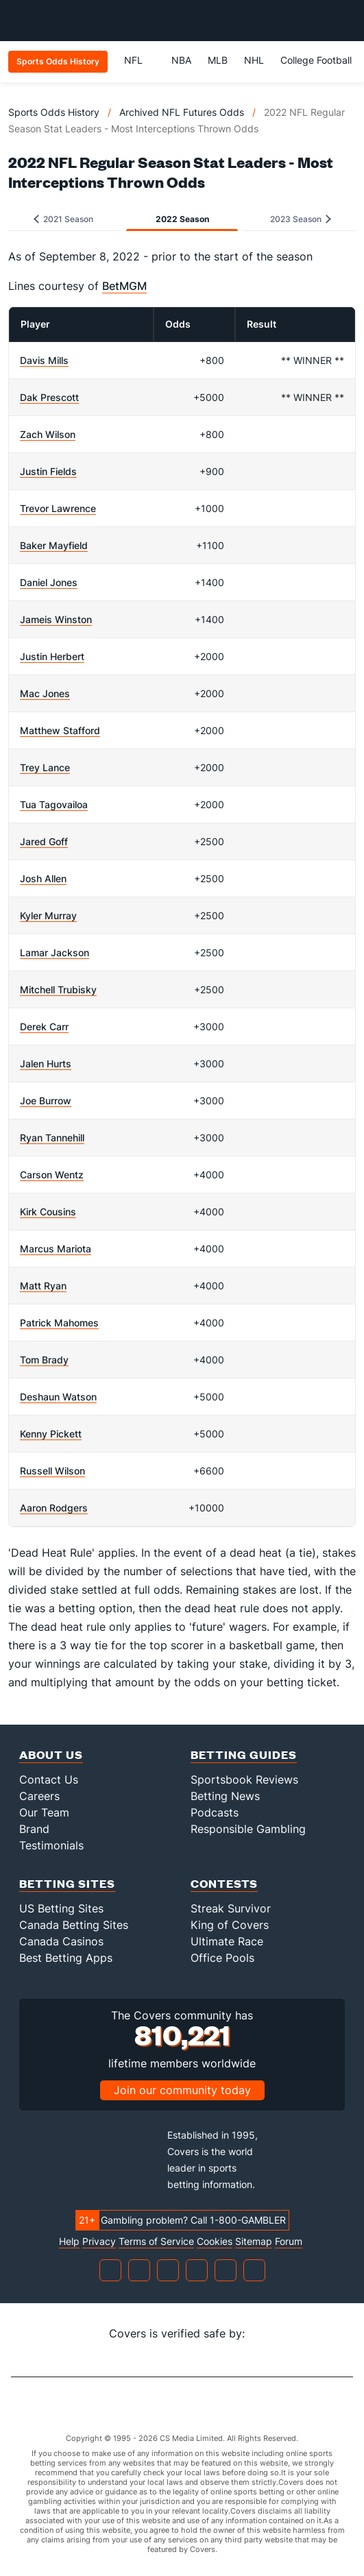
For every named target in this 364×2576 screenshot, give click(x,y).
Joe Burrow (45, 1100)
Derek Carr (44, 1026)
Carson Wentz (52, 1174)
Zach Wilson (47, 434)
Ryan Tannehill (52, 1137)
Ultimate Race (227, 1941)
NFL (139, 60)
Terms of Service (156, 2241)
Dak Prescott (49, 397)
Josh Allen (43, 878)
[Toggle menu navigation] (346, 20)
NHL (254, 60)
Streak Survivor (231, 1908)
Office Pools (222, 1958)
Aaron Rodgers (54, 1508)
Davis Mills (44, 360)
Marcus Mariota (55, 1248)
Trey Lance (45, 767)
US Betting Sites (61, 1908)
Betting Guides (244, 1754)
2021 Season (63, 219)
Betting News (225, 1796)
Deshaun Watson (58, 1396)
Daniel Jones (48, 582)
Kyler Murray (48, 915)
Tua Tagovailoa (54, 804)
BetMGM (124, 286)
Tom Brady (44, 1359)
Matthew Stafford (60, 730)
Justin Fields (48, 471)
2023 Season (300, 219)
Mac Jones (45, 693)
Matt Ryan (43, 1285)
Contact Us (48, 1779)
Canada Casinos (61, 1941)
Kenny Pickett (51, 1433)
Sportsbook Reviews (244, 1779)
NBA (181, 60)
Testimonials (51, 1845)
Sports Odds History (53, 112)
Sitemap (253, 2241)
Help (69, 2241)
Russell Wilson (52, 1471)
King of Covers (230, 1925)
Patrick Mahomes (59, 1322)
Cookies (214, 2241)
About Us (51, 1754)
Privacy (99, 2241)
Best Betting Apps (65, 1958)
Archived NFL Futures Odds (181, 112)
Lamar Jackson (54, 952)
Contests (224, 1883)
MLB (218, 60)
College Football (316, 60)
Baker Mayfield (54, 545)
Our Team (44, 1812)
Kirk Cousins (48, 1211)
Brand (34, 1829)
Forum (288, 2241)
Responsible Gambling (248, 1829)
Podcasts (215, 1812)
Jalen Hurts (45, 1063)
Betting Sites (67, 1883)
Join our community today (182, 2090)
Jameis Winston (56, 619)
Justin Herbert (52, 656)
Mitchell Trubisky (58, 989)
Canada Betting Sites (73, 1925)
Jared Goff (44, 841)
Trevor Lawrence (58, 508)
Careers (39, 1796)
